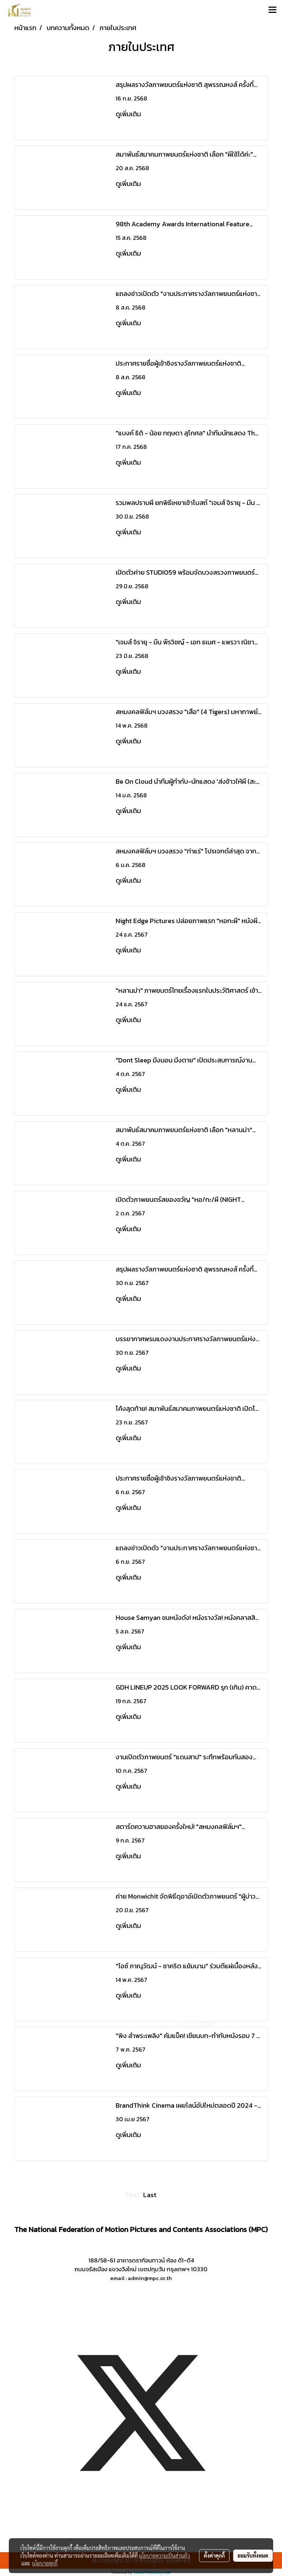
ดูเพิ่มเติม (129, 114)
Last (149, 2195)
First (133, 2195)
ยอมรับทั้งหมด (253, 2555)
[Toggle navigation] (272, 10)
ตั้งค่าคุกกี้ (214, 2555)
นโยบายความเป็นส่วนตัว (164, 2555)
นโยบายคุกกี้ (45, 2563)
